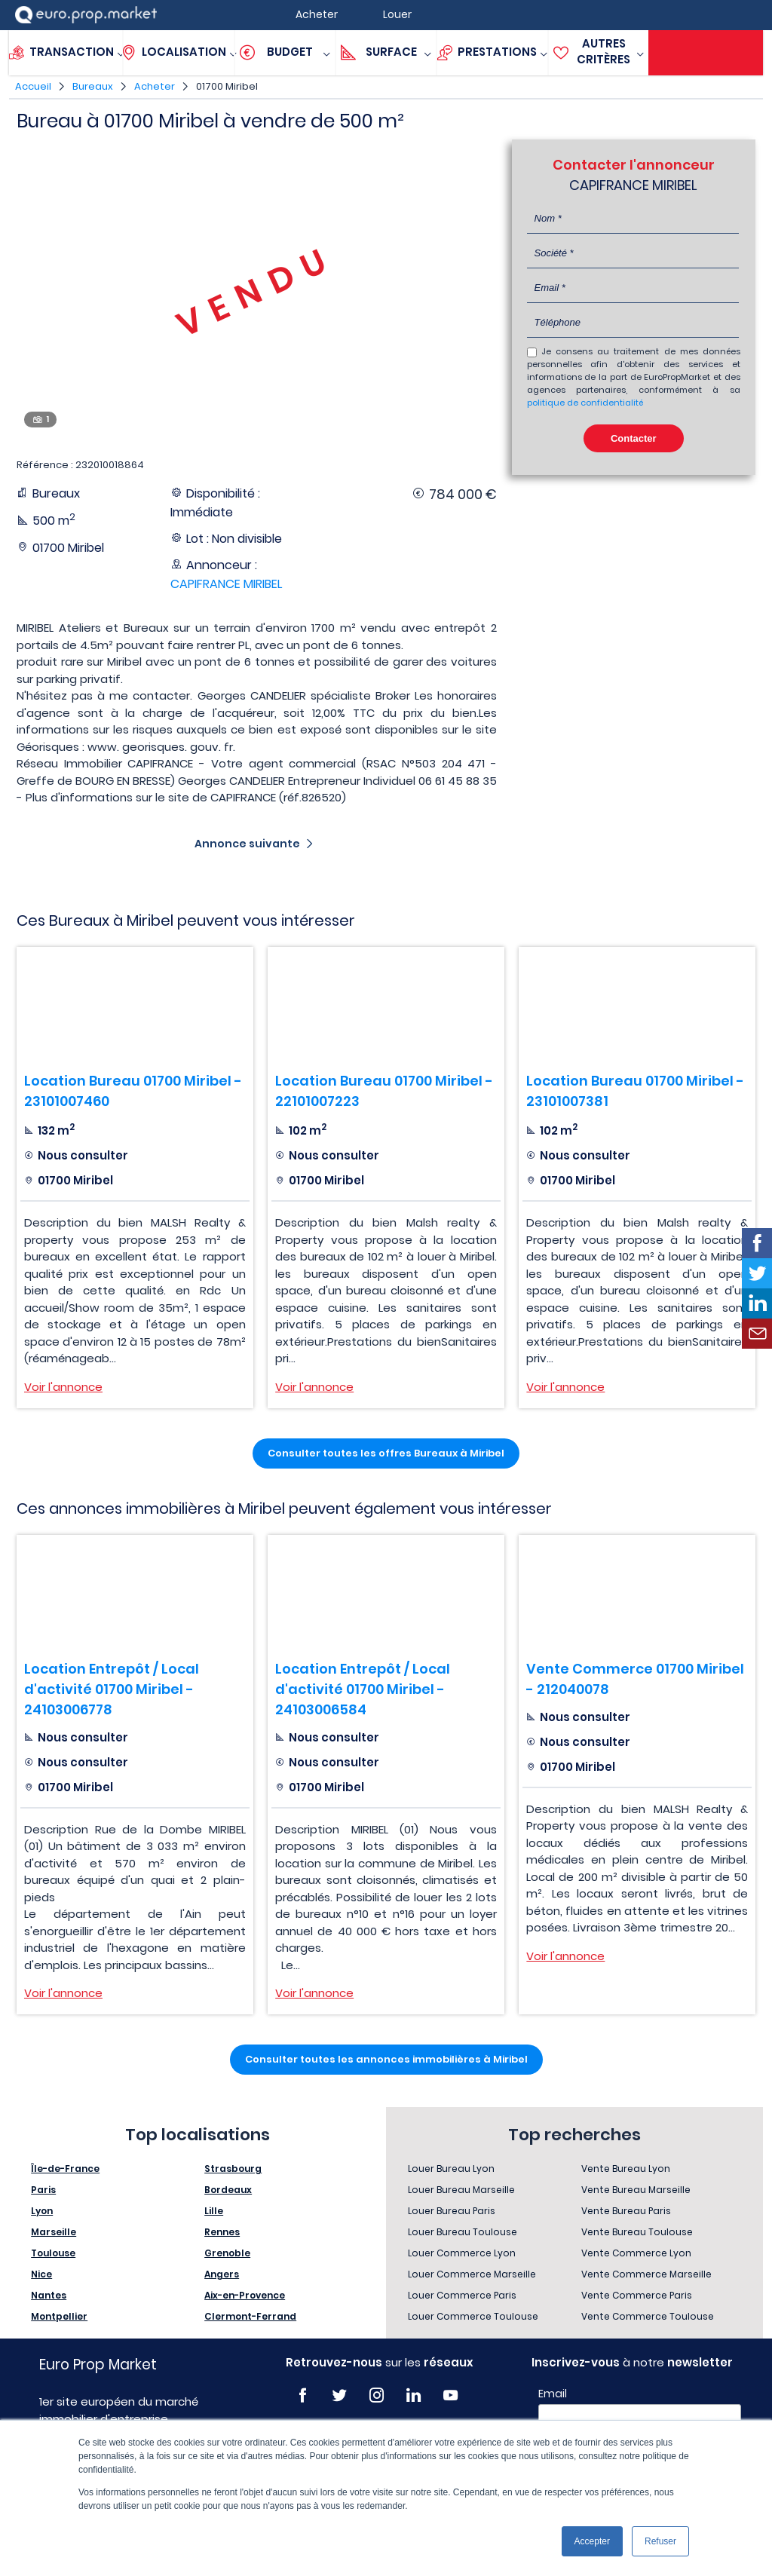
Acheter (154, 86)
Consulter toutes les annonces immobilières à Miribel (386, 2059)
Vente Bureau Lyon (625, 2168)
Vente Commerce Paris (636, 2295)
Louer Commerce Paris (462, 2295)
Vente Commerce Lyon (636, 2253)
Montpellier (59, 2316)
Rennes (222, 2231)
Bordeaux (228, 2189)
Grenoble (227, 2253)
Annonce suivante (247, 843)
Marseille (53, 2231)
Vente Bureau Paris (626, 2210)
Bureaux (92, 86)
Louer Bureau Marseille (461, 2189)
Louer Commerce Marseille (472, 2274)
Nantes (48, 2295)
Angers (221, 2274)
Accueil (33, 86)
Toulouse (53, 2253)
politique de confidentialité (585, 403)
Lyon (42, 2210)
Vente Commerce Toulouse (647, 2316)
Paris (43, 2189)
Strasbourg (233, 2168)
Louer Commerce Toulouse (473, 2316)
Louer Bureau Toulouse (462, 2231)
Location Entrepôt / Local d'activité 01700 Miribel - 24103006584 (362, 1689)
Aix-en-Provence (244, 2295)
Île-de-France (65, 2168)
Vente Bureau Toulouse (637, 2231)
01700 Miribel (227, 86)
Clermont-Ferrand (250, 2316)
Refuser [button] (660, 2541)
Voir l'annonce (63, 1387)
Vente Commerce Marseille (646, 2274)
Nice (41, 2274)
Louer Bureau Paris (451, 2210)
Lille (213, 2210)
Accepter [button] (592, 2541)
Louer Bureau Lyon (451, 2168)
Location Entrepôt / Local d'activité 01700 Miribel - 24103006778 (111, 1689)
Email (552, 2393)
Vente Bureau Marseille (636, 2189)
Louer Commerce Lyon (462, 2253)
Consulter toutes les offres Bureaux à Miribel (386, 1453)
